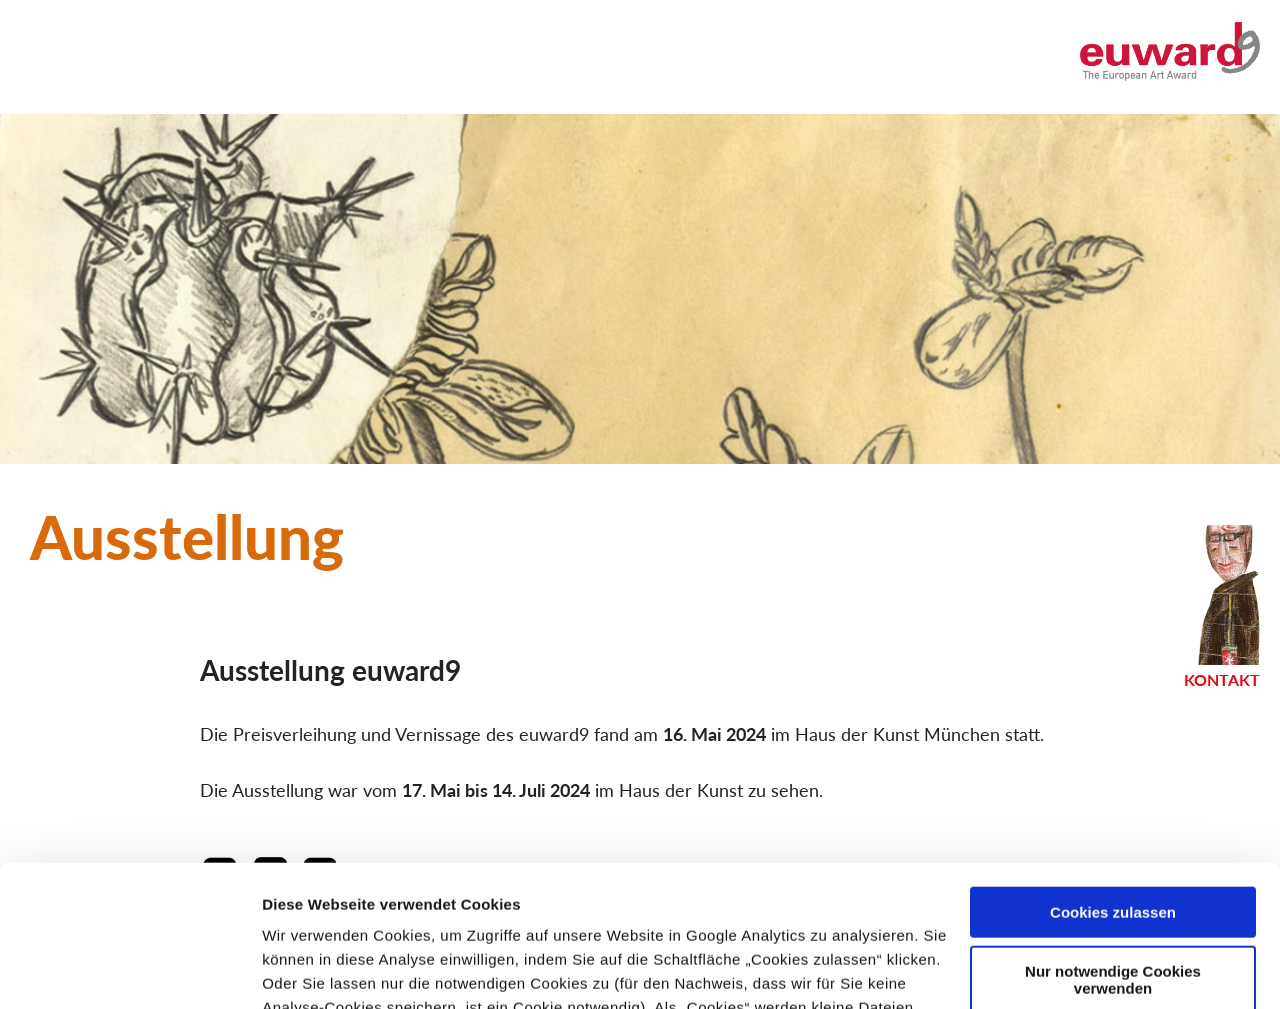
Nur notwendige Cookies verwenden (1113, 838)
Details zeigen (312, 969)
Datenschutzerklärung (412, 914)
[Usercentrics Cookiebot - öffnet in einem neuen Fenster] (129, 970)
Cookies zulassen (1113, 771)
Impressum (593, 914)
